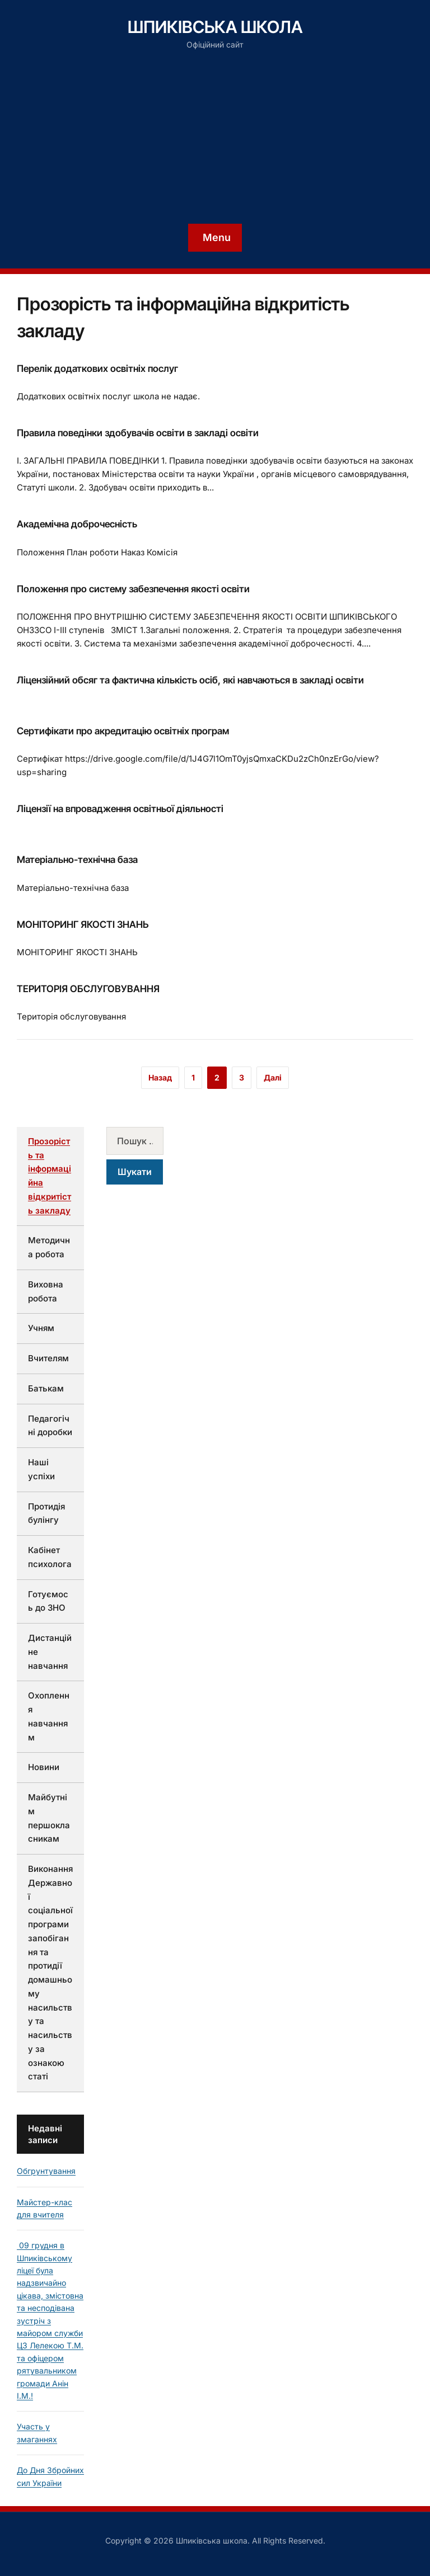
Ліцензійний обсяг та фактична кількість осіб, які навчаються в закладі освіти (190, 680)
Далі (273, 1077)
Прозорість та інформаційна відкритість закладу (49, 1176)
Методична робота (49, 1247)
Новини (43, 1767)
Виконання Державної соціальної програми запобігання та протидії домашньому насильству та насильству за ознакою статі (50, 1972)
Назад (160, 1077)
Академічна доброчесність (77, 524)
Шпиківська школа (215, 27)
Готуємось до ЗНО (48, 1601)
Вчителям (48, 1358)
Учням (41, 1328)
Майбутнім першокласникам (49, 1818)
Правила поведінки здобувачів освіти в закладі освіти (138, 432)
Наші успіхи (41, 1469)
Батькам (46, 1388)
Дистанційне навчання (50, 1652)
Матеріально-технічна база (77, 859)
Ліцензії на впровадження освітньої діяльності (120, 808)
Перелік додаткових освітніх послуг (97, 368)
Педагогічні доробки (50, 1425)
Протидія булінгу (46, 1513)
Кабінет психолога (50, 1557)
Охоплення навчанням (48, 1716)
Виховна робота (45, 1291)
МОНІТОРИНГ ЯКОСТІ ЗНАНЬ (82, 924)
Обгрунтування (46, 2171)
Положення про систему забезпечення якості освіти (133, 589)
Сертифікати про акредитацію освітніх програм (123, 731)
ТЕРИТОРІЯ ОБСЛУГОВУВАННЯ (88, 988)
